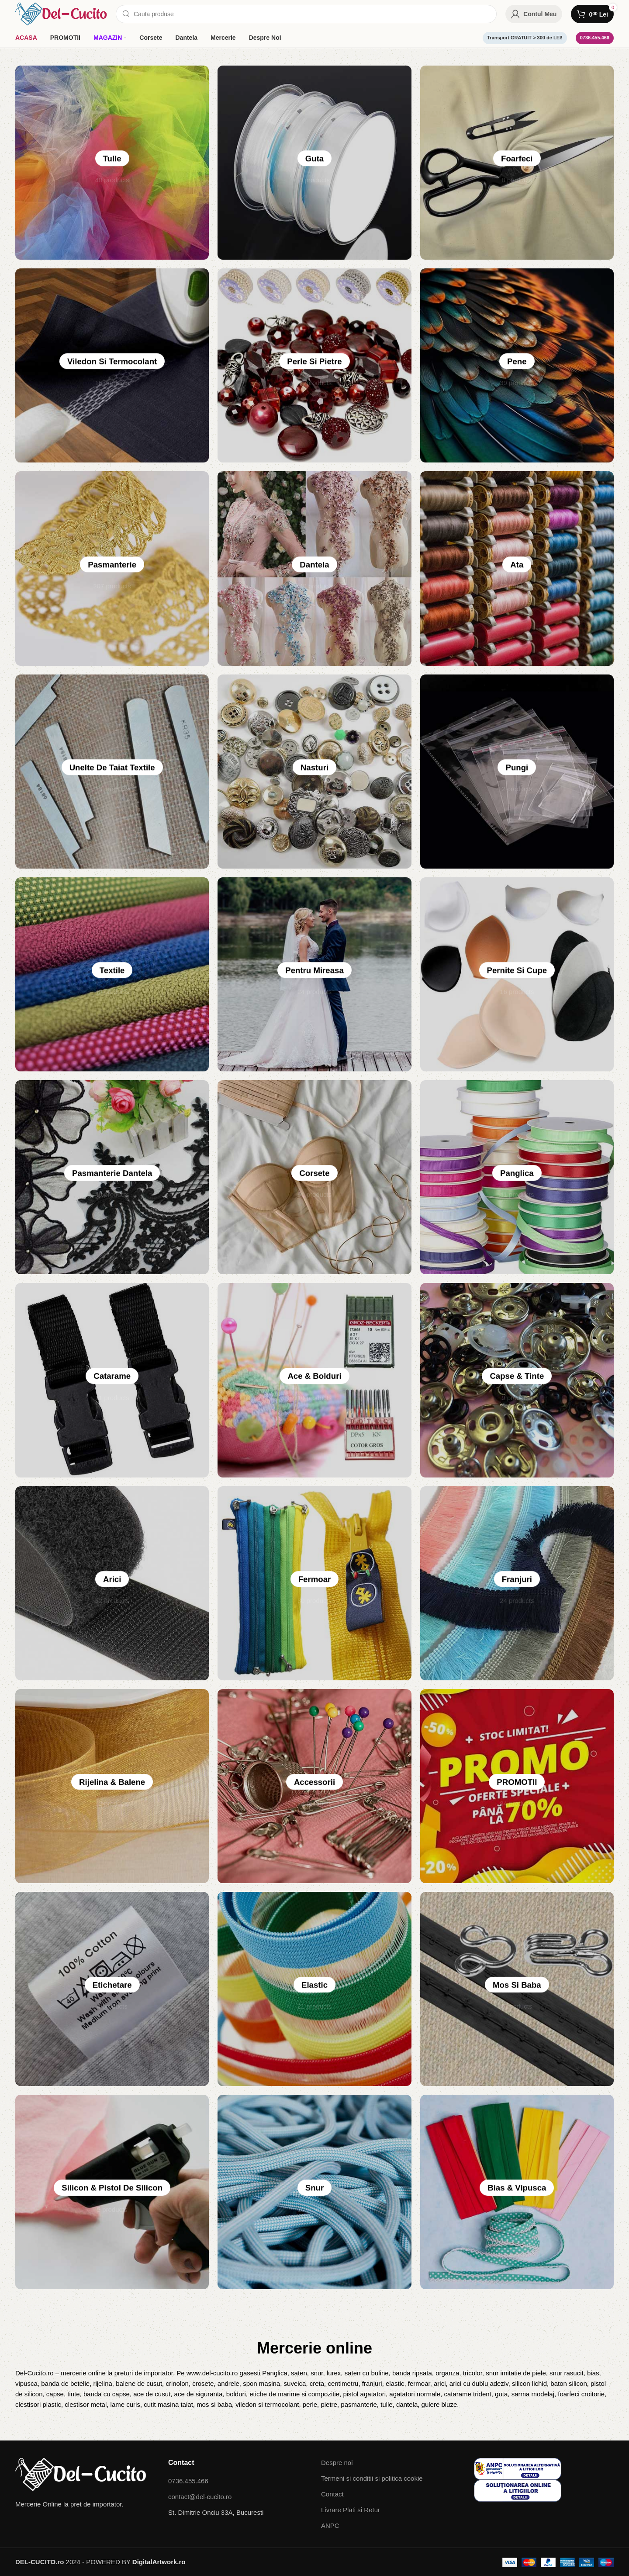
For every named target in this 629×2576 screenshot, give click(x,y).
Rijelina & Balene (112, 1786)
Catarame (112, 1380)
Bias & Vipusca (516, 2192)
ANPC (330, 2525)
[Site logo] (61, 13)
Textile (112, 974)
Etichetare (112, 1989)
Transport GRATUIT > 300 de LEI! (524, 37)
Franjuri (517, 1583)
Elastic (314, 1989)
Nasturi (315, 771)
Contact (332, 2494)
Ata (517, 569)
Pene (516, 365)
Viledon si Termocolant (112, 365)
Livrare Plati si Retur (350, 2509)
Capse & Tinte (517, 1380)
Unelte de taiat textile (112, 771)
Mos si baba (517, 1989)
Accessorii (314, 1786)
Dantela (314, 569)
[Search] (306, 14)
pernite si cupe (516, 974)
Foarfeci (517, 162)
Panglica (517, 1177)
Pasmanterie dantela (112, 1177)
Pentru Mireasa (314, 974)
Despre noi (337, 2462)
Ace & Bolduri (314, 1380)
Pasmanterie (112, 569)
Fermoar (314, 1583)
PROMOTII (517, 1786)
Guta (314, 162)
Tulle (112, 162)
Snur (314, 2192)
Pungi (517, 771)
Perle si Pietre (314, 365)
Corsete (314, 1177)
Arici (111, 1583)
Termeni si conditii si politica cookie (372, 2478)
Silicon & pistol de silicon (112, 2192)
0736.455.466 (594, 37)
